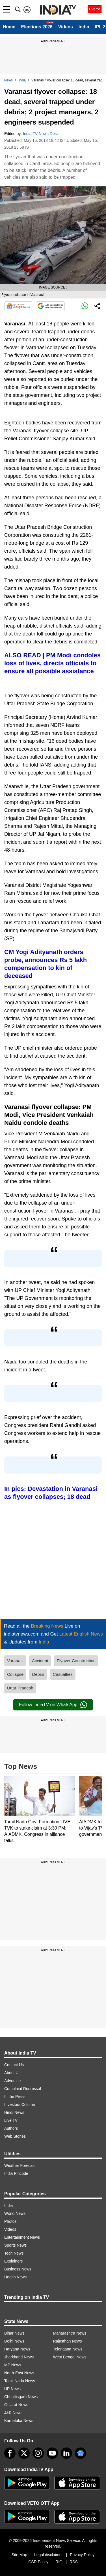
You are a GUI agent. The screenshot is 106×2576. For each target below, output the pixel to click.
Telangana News (68, 2349)
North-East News (19, 2373)
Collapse (15, 1674)
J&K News (13, 2412)
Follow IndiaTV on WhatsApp (53, 1704)
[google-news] (80, 2453)
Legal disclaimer (48, 2554)
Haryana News (17, 2349)
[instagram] (38, 2453)
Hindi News (14, 2112)
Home (9, 26)
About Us (12, 2072)
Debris (38, 1674)
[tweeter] (24, 2453)
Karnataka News (18, 2420)
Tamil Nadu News (19, 2381)
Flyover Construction (76, 1660)
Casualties (63, 1674)
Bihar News (14, 2333)
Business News (17, 2269)
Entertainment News (22, 2237)
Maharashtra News (69, 2333)
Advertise (12, 2080)
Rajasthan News (67, 2341)
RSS (74, 2562)
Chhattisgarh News (21, 2396)
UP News (12, 2388)
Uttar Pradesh (20, 1687)
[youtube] (52, 2453)
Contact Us (14, 2065)
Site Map (19, 2554)
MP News (12, 2365)
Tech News (13, 2253)
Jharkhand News (19, 2357)
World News (14, 2213)
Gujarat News (16, 2404)
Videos (65, 26)
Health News (15, 2277)
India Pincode (16, 2173)
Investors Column (19, 2104)
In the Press (14, 2096)
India (84, 26)
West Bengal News (69, 2357)
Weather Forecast (20, 2165)
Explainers (13, 2261)
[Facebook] (10, 2453)
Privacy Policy (82, 2554)
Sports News (15, 2245)
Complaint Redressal (22, 2088)
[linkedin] (66, 2453)
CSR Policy (38, 2562)
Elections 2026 (36, 26)
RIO (58, 2562)
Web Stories (15, 2136)
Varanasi (15, 1660)
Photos (10, 2221)
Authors (11, 2128)
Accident (40, 1660)
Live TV (11, 2120)
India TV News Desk (41, 133)
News (8, 80)
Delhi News (14, 2341)
